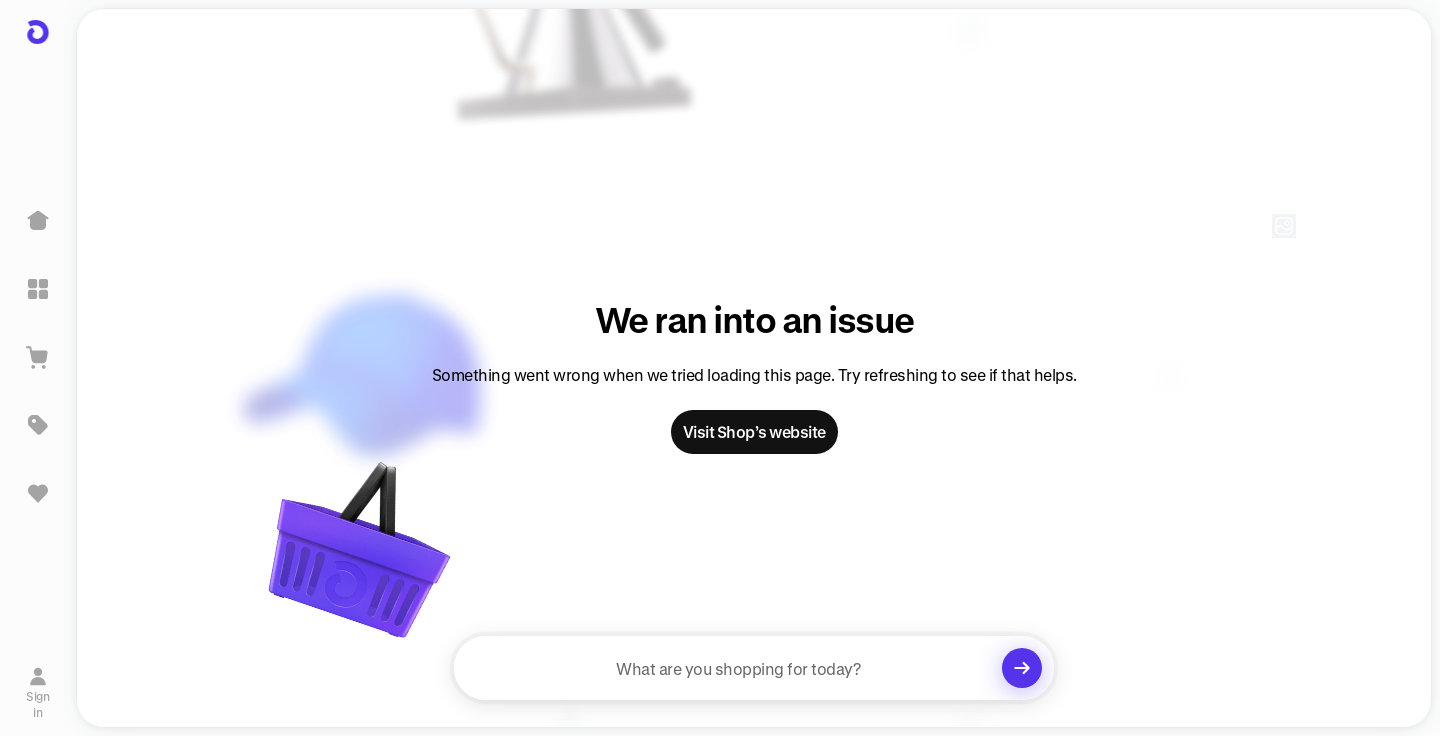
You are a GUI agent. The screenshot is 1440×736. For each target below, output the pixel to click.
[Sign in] (38, 689)
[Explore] (38, 289)
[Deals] (38, 425)
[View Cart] (38, 357)
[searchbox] (754, 668)
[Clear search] (1022, 668)
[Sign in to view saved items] (38, 493)
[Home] (38, 221)
